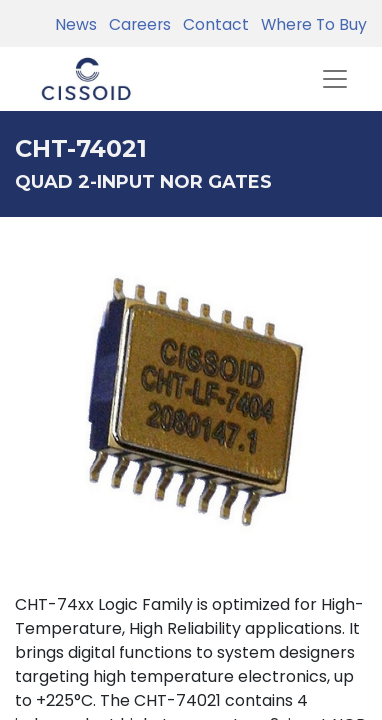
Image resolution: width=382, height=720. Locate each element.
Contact (212, 24)
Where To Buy (310, 24)
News (76, 24)
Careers (136, 24)
